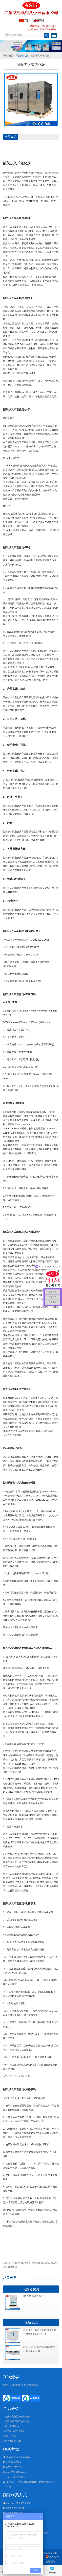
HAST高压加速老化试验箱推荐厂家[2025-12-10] (39, 2349)
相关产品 (9, 2278)
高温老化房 (22, 55)
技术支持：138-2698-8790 (42, 29)
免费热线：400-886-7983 (43, 25)
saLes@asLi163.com (17, 2477)
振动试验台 (11, 2436)
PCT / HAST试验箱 (15, 2431)
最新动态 (31, 2322)
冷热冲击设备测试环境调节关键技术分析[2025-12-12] (39, 2332)
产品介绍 (11, 136)
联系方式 (11, 2449)
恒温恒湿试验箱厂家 (23, 2262)
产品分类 (11, 2408)
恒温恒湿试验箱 (42, 2262)
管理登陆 (50, 2561)
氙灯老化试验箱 (13, 2441)
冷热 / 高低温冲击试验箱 (17, 2416)
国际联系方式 (15, 2495)
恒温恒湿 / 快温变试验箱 (17, 2421)
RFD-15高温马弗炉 (33, 2296)
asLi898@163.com (16, 2472)
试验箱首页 (9, 55)
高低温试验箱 (12, 2426)
